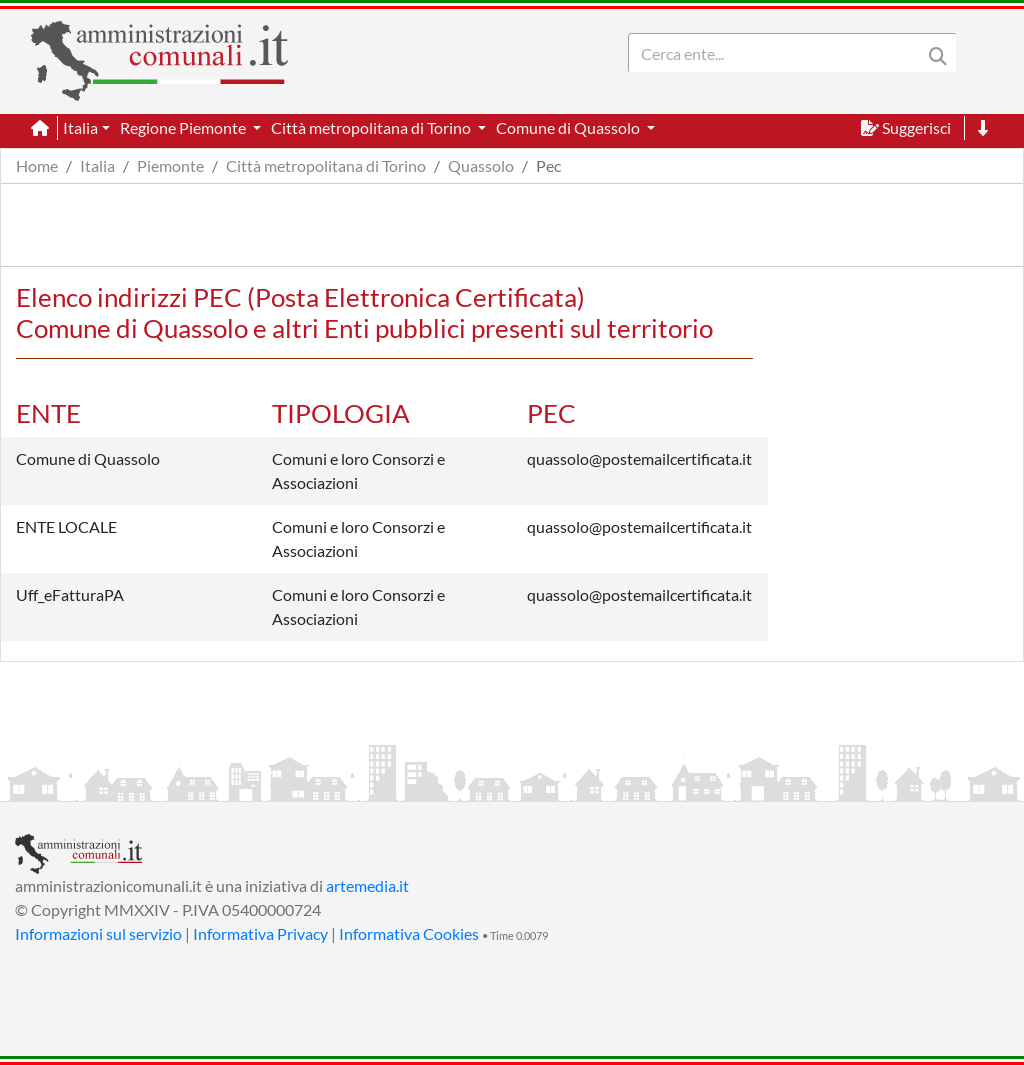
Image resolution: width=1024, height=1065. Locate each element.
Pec (548, 165)
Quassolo (481, 165)
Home (37, 165)
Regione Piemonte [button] (184, 127)
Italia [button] (80, 127)
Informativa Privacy (260, 933)
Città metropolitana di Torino (326, 165)
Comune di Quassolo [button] (569, 127)
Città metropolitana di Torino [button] (372, 127)
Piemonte (170, 165)
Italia (97, 165)
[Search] (779, 53)
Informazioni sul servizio (98, 933)
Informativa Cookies (409, 933)
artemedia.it (367, 885)
